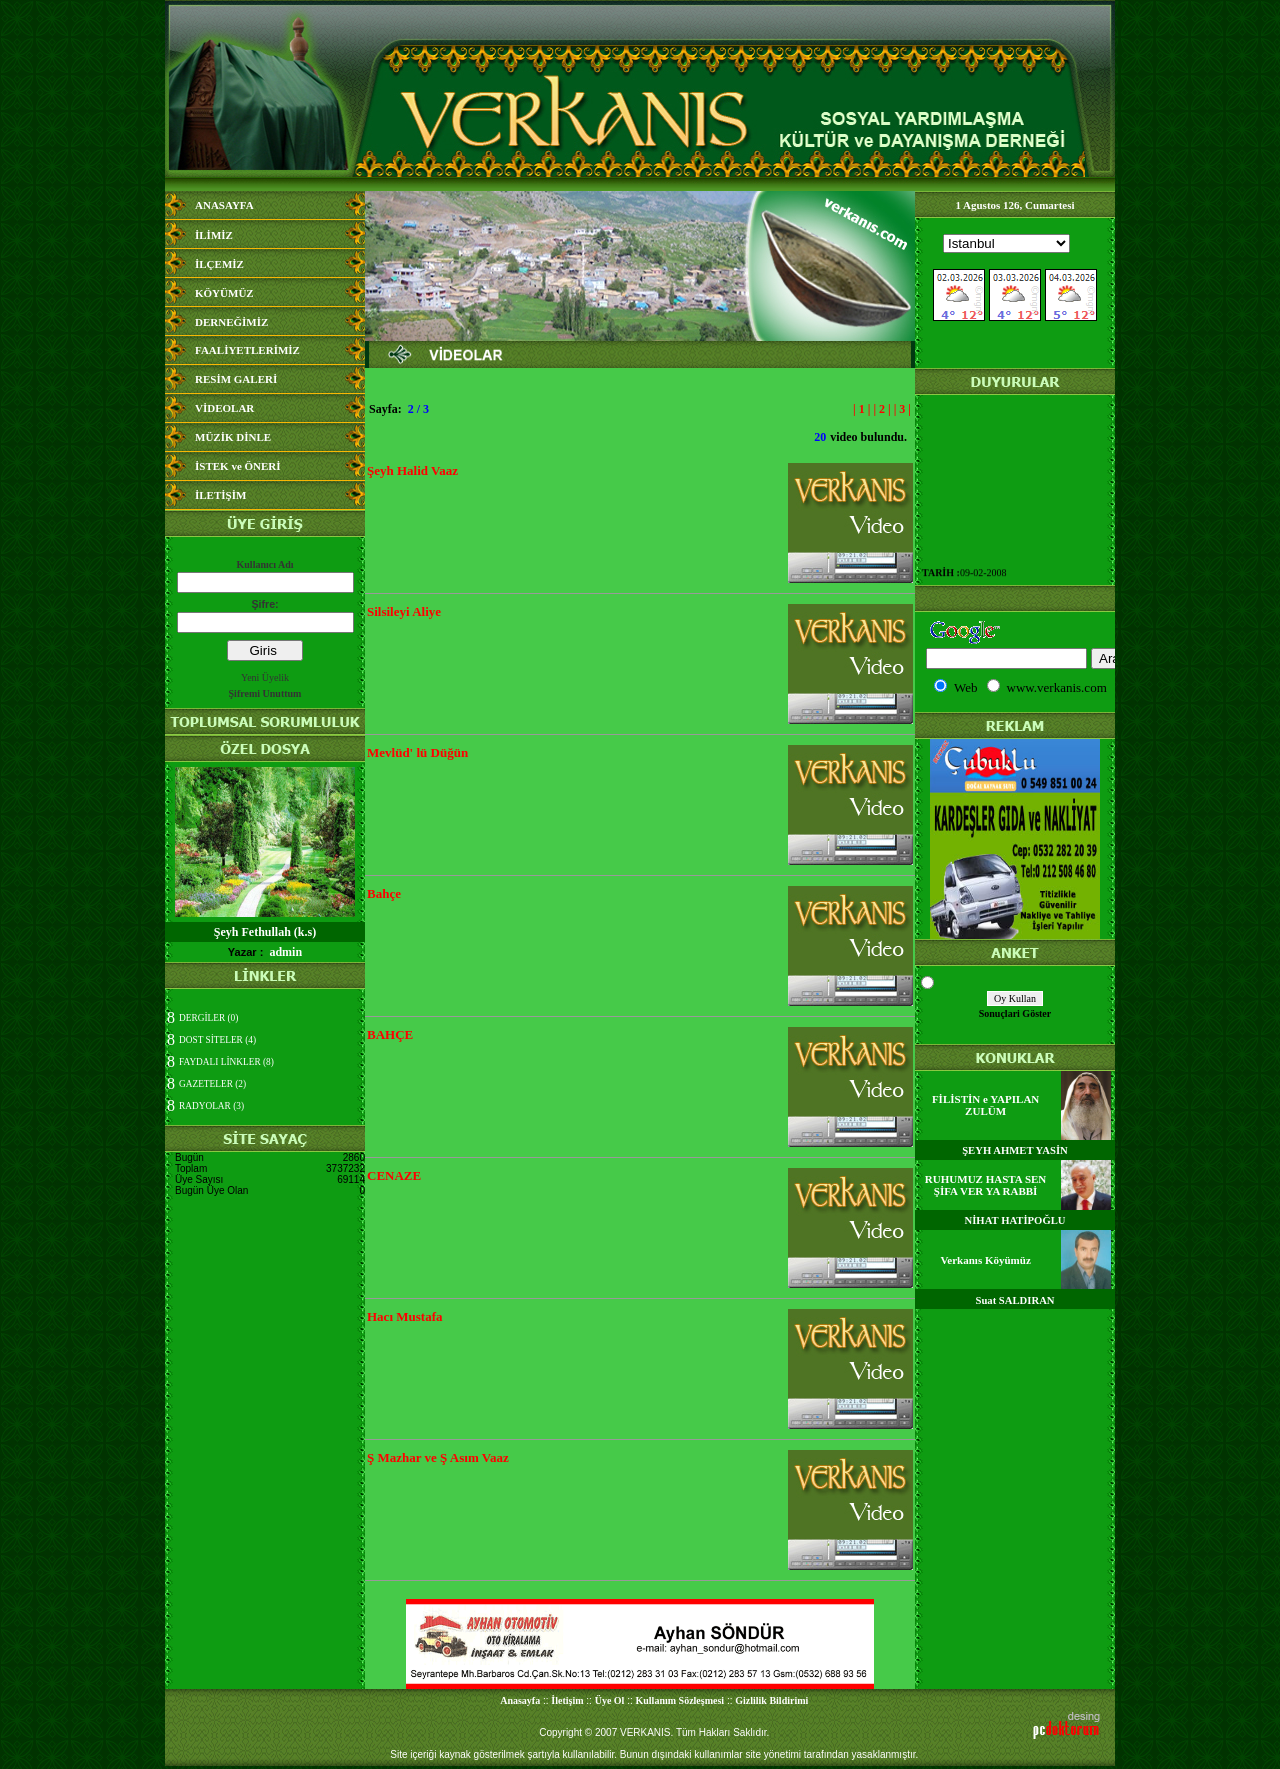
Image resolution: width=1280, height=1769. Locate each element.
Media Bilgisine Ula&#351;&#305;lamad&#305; (1015, 293)
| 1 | (861, 409)
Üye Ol (610, 1700)
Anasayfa (520, 1700)
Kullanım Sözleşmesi (680, 1700)
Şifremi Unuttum (265, 693)
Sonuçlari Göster (1015, 1013)
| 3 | (902, 409)
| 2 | (881, 409)
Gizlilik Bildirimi (771, 1700)
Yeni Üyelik (265, 677)
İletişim (567, 1700)
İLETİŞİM (220, 495)
